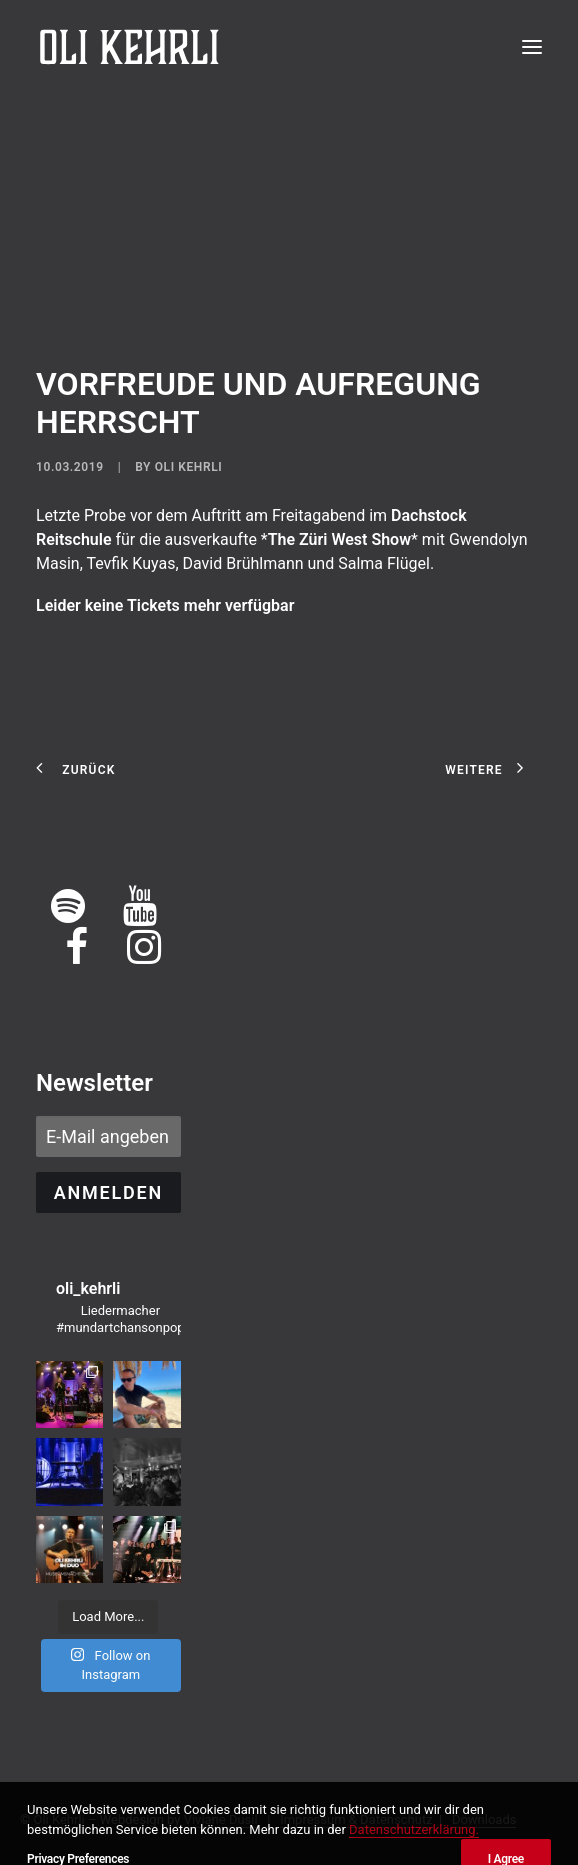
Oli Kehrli (189, 467)
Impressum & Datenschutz (356, 1819)
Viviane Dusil (221, 1819)
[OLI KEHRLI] (129, 47)
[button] (532, 47)
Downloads (484, 1819)
